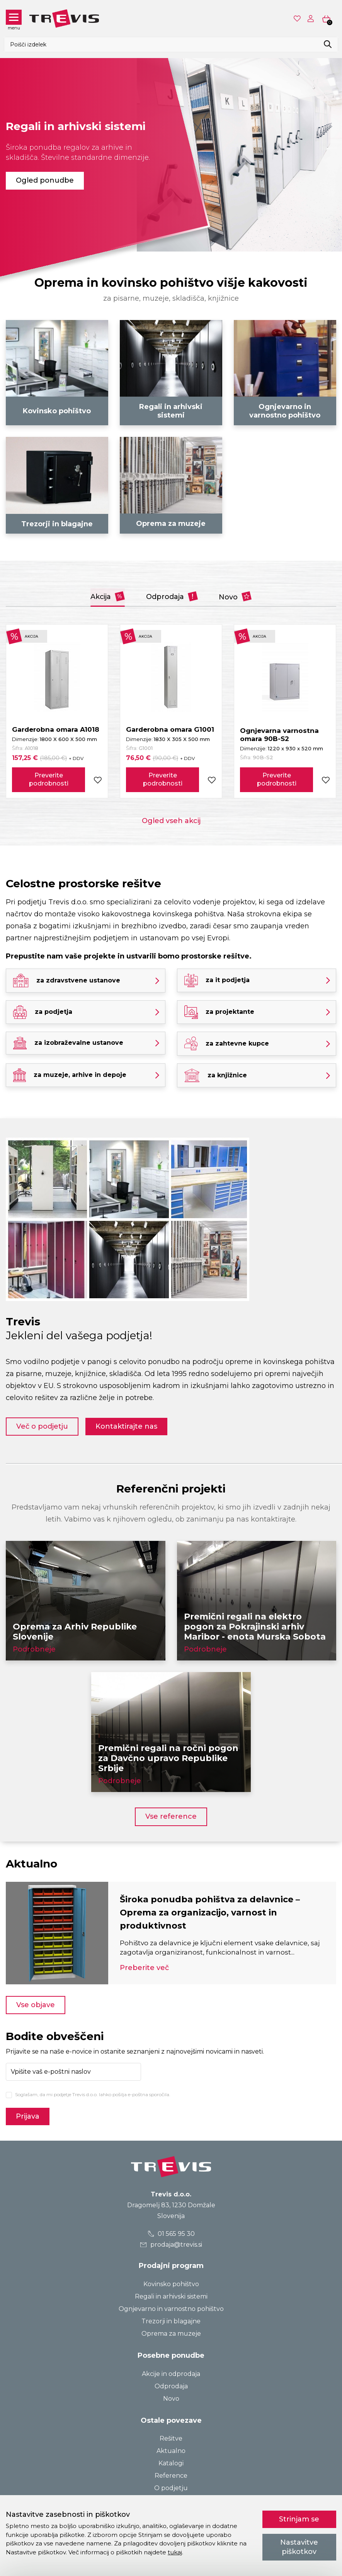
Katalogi (171, 2463)
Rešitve (171, 2438)
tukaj (175, 2552)
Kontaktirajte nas (127, 1426)
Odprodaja (172, 596)
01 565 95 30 (171, 2233)
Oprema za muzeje (171, 2333)
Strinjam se (299, 2519)
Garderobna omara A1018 (55, 729)
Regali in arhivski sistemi (171, 2296)
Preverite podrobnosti (48, 779)
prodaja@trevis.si (171, 2244)
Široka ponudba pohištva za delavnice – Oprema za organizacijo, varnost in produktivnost (210, 1912)
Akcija (107, 596)
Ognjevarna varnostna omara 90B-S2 (279, 735)
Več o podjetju (42, 1426)
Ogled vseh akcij (171, 820)
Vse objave (35, 2005)
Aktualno (171, 2450)
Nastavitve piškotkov (299, 2546)
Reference (171, 2475)
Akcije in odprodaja (171, 2373)
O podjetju (171, 2488)
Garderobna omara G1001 (170, 729)
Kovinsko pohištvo (171, 2284)
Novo (235, 596)
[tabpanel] (171, 155)
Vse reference (171, 1816)
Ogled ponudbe (45, 180)
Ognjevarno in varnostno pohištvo (171, 2308)
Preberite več (144, 1967)
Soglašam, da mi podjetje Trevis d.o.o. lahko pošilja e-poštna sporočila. (92, 2094)
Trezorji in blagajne (171, 2321)
